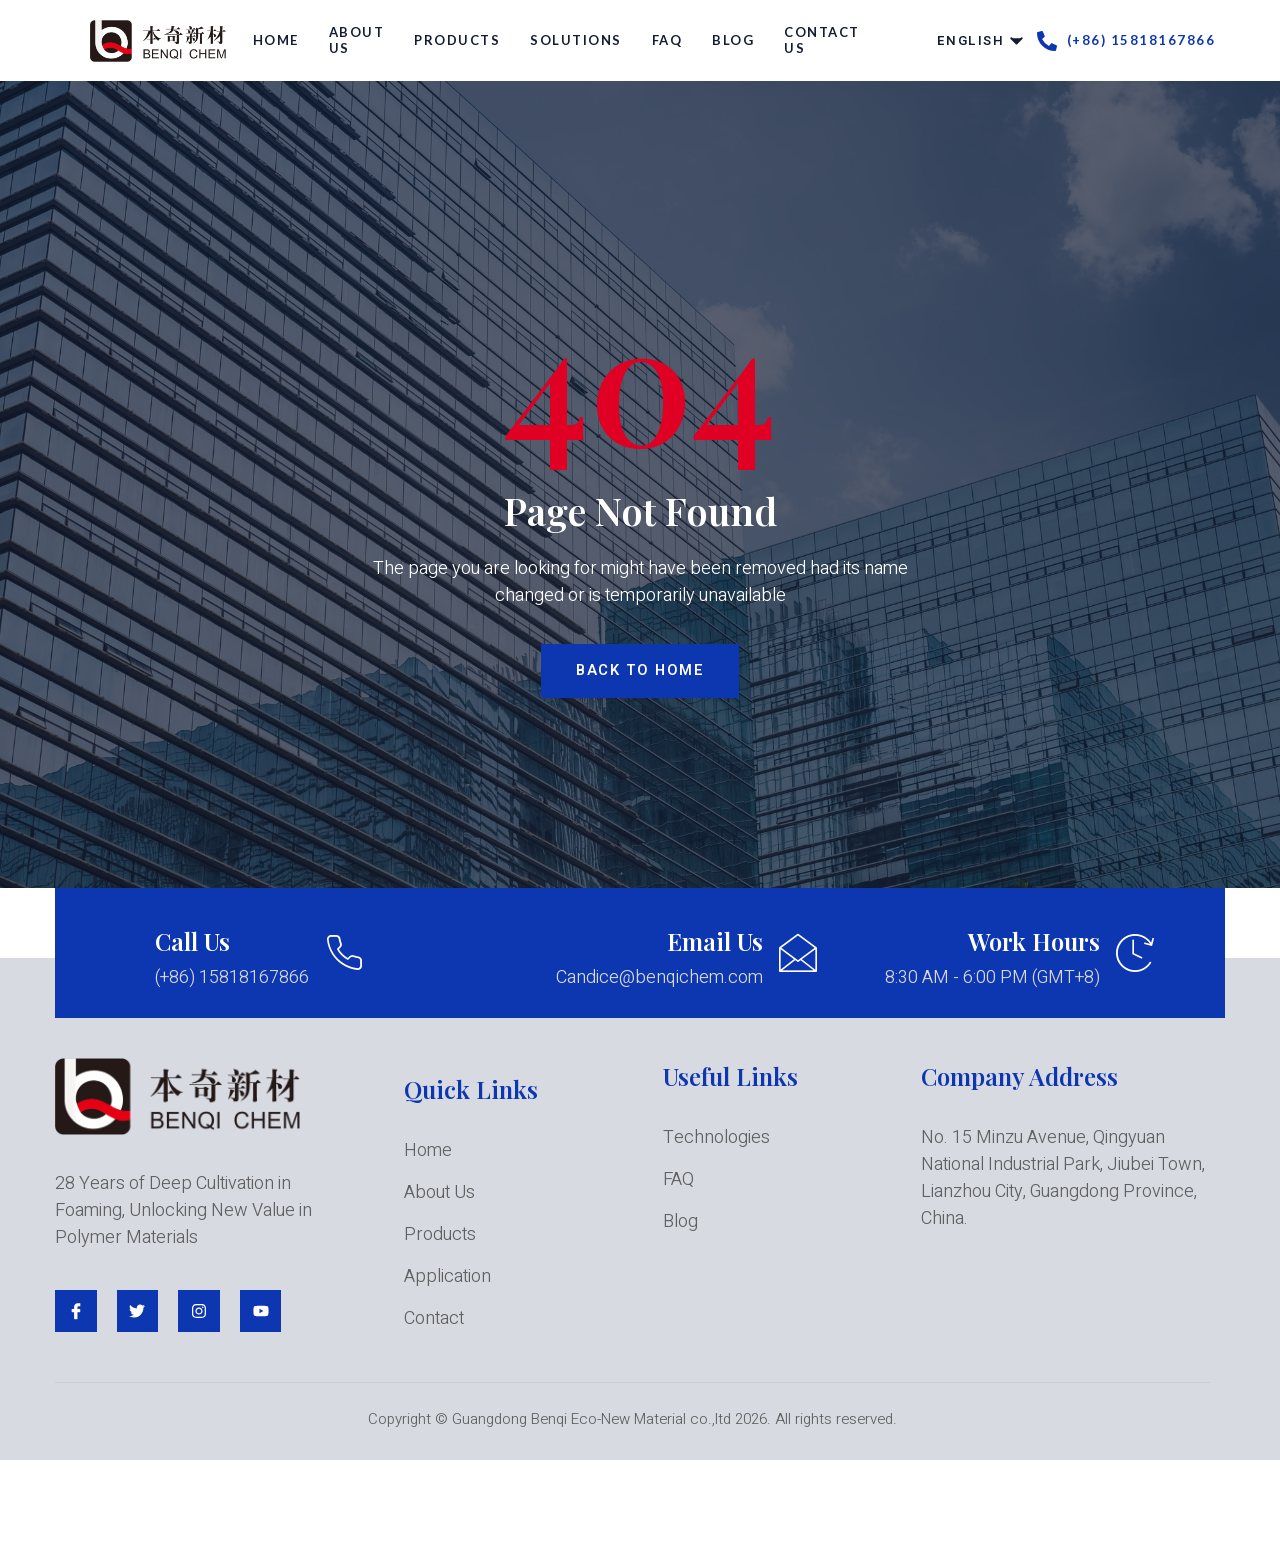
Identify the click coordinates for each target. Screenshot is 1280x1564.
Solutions (576, 40)
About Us (357, 40)
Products (457, 40)
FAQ (667, 40)
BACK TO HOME (640, 671)
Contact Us (822, 40)
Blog (733, 40)
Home (276, 40)
